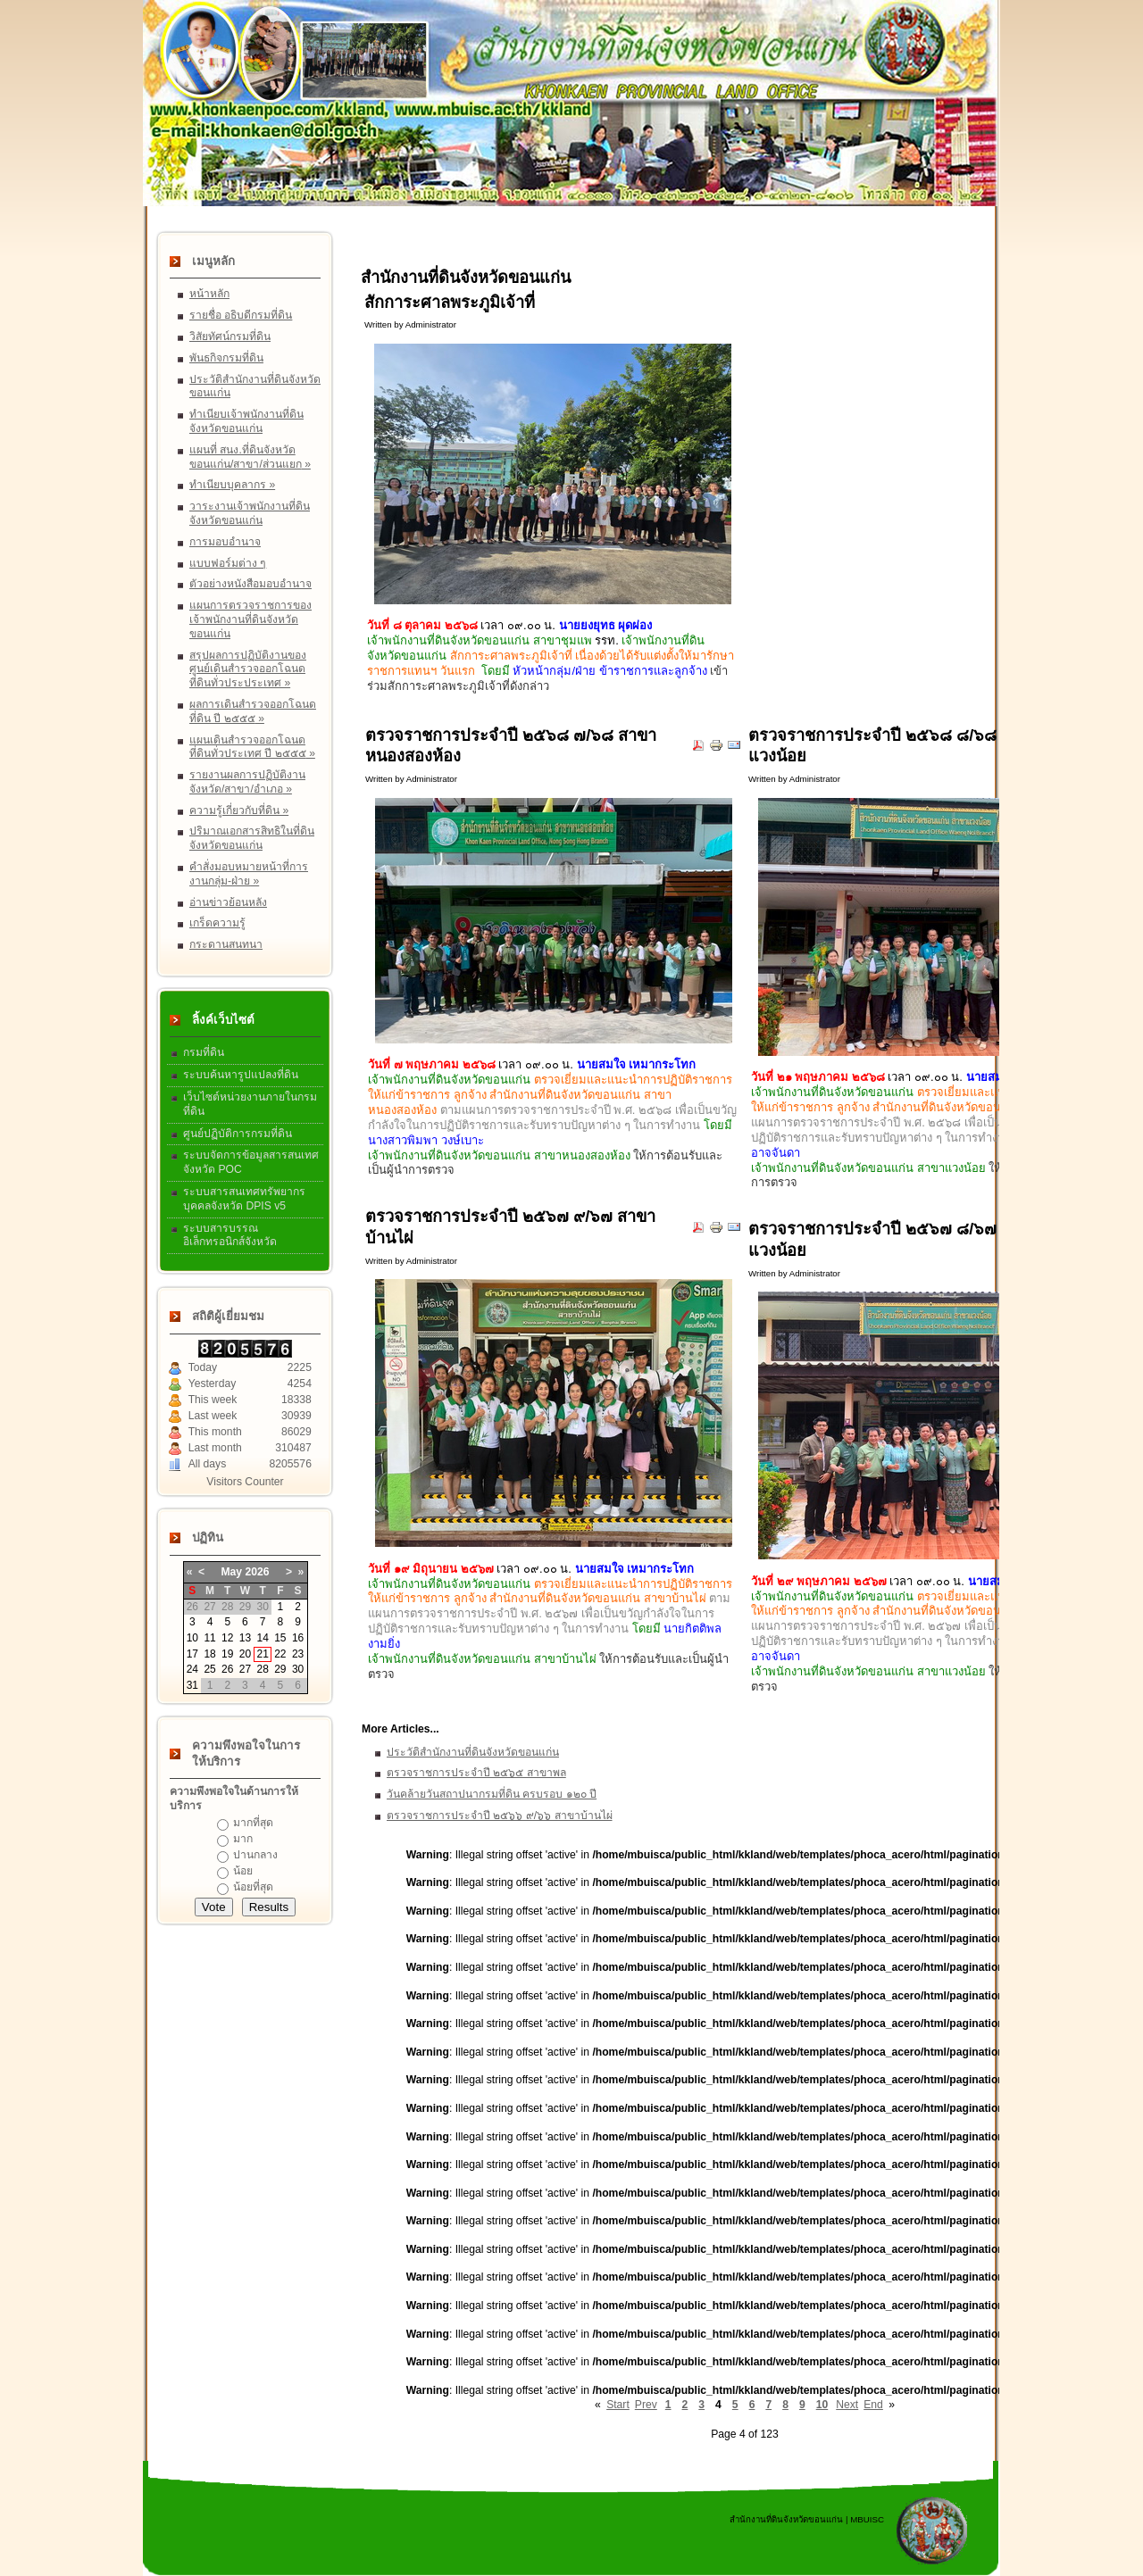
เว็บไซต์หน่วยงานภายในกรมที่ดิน (250, 1104)
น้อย (243, 1871)
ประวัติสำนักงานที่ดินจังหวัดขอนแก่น (473, 1752)
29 (280, 1669)
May (231, 1572)
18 (209, 1654)
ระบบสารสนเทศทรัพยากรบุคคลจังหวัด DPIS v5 (244, 1198)
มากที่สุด (253, 1822)
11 (209, 1638)
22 (280, 1654)
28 (262, 1669)
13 (245, 1638)
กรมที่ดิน (203, 1052)
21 (262, 1654)
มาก (243, 1838)
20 (245, 1654)
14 (262, 1638)
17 (192, 1654)
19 (227, 1654)
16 (298, 1638)
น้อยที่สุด (253, 1887)
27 (245, 1669)
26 (227, 1669)
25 (209, 1669)
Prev (646, 2404)
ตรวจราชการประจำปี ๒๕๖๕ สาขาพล (476, 1772)
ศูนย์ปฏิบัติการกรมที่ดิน (237, 1133)
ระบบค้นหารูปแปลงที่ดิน (240, 1074)
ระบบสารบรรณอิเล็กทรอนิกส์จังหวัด (230, 1235)
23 (298, 1654)
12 (227, 1638)
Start (618, 2404)
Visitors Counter (244, 1481)
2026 (257, 1572)
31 (192, 1685)
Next (847, 2404)
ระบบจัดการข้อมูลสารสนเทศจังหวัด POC (251, 1162)
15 (280, 1638)
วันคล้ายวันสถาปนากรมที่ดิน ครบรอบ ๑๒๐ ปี (492, 1794)
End (873, 2404)
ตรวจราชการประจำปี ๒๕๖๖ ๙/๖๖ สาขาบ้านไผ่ (500, 1815)
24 (192, 1669)
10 (192, 1638)
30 (298, 1669)
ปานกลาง (255, 1855)
